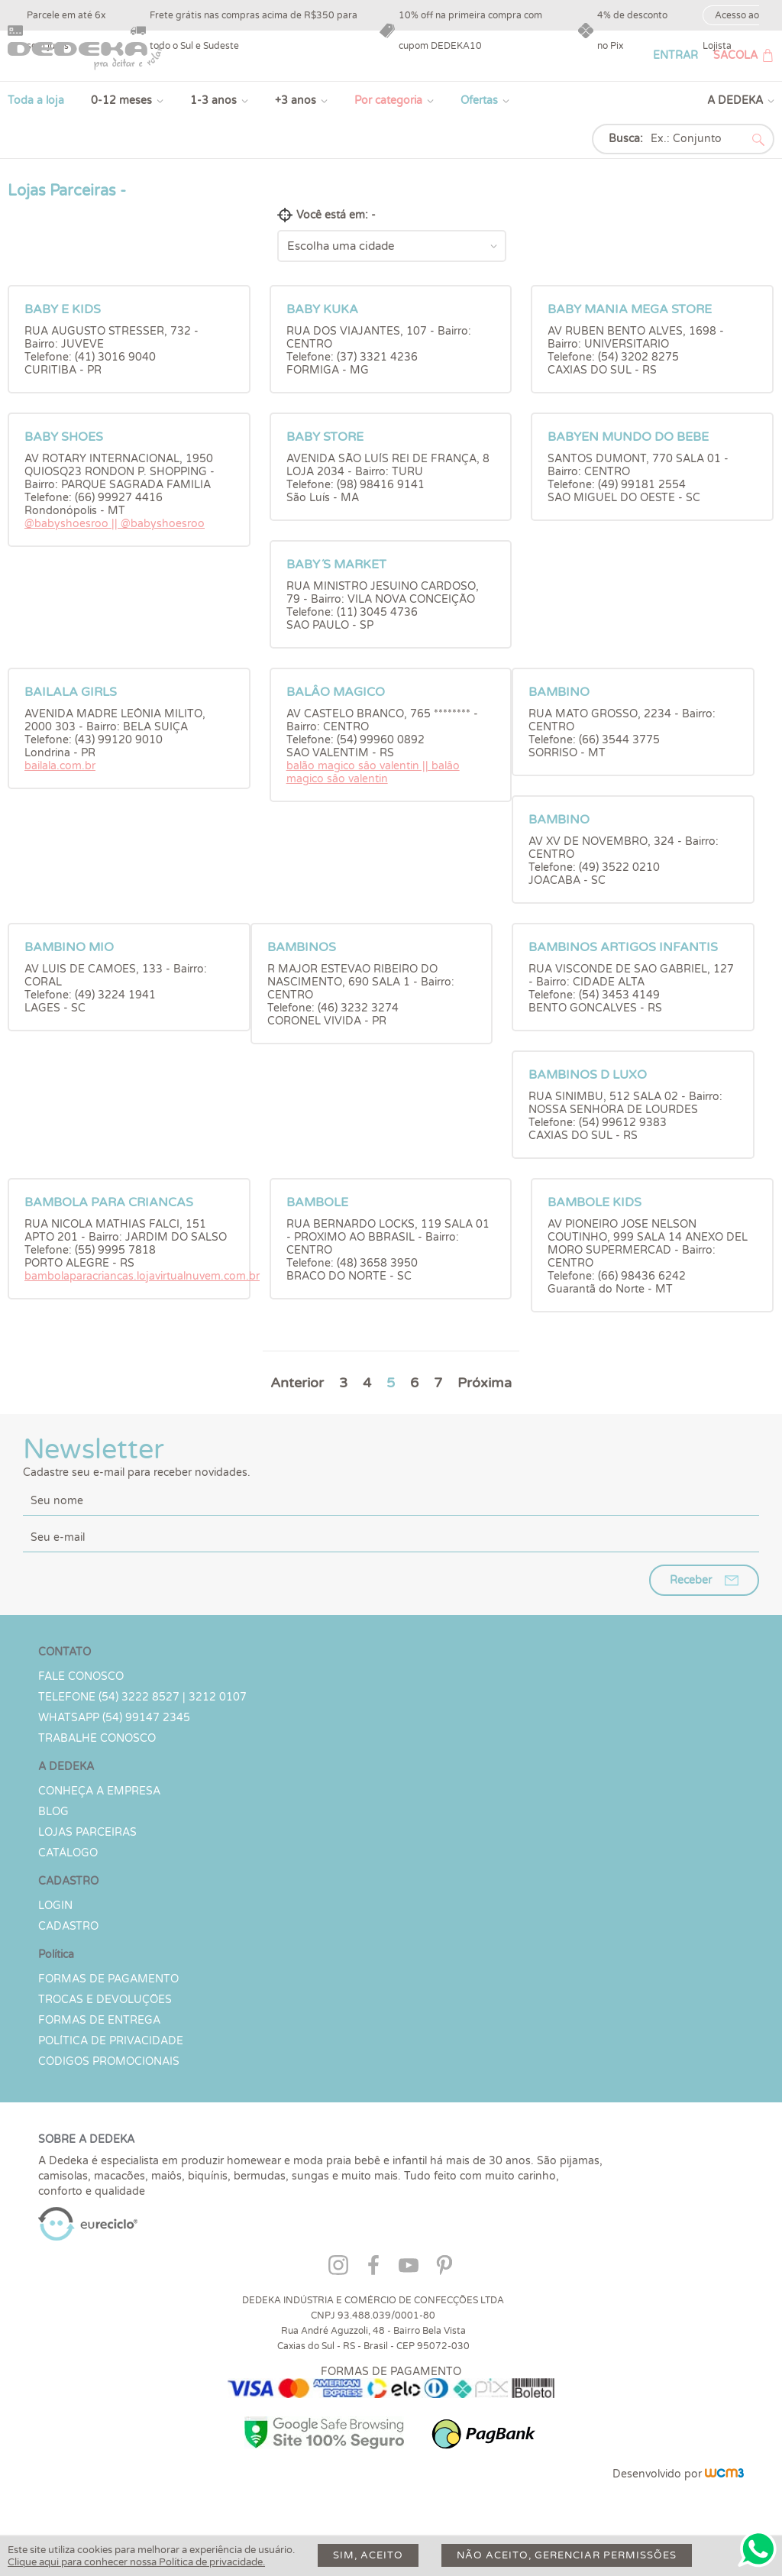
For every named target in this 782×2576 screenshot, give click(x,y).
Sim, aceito (368, 2555)
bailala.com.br (59, 765)
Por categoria (388, 100)
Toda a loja (36, 100)
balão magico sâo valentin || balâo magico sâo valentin (373, 772)
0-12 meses (121, 100)
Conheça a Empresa (99, 1791)
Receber (691, 1580)
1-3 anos (213, 100)
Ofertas (479, 100)
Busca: (626, 138)
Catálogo (68, 1852)
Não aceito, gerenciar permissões (567, 2555)
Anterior (297, 1382)
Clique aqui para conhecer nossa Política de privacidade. (136, 2562)
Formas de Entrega (99, 2020)
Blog (53, 1811)
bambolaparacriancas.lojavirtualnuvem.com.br (142, 1276)
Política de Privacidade (110, 2040)
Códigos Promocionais (108, 2061)
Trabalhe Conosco (97, 1738)
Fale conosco (81, 1676)
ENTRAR (675, 55)
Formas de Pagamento (108, 1978)
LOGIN (55, 1905)
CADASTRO (68, 1926)
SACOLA (735, 55)
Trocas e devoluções (105, 1999)
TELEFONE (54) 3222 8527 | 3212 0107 (142, 1697)
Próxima (484, 1382)
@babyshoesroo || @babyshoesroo (114, 523)
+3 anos (295, 100)
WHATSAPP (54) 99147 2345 (114, 1717)
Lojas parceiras (87, 1832)
